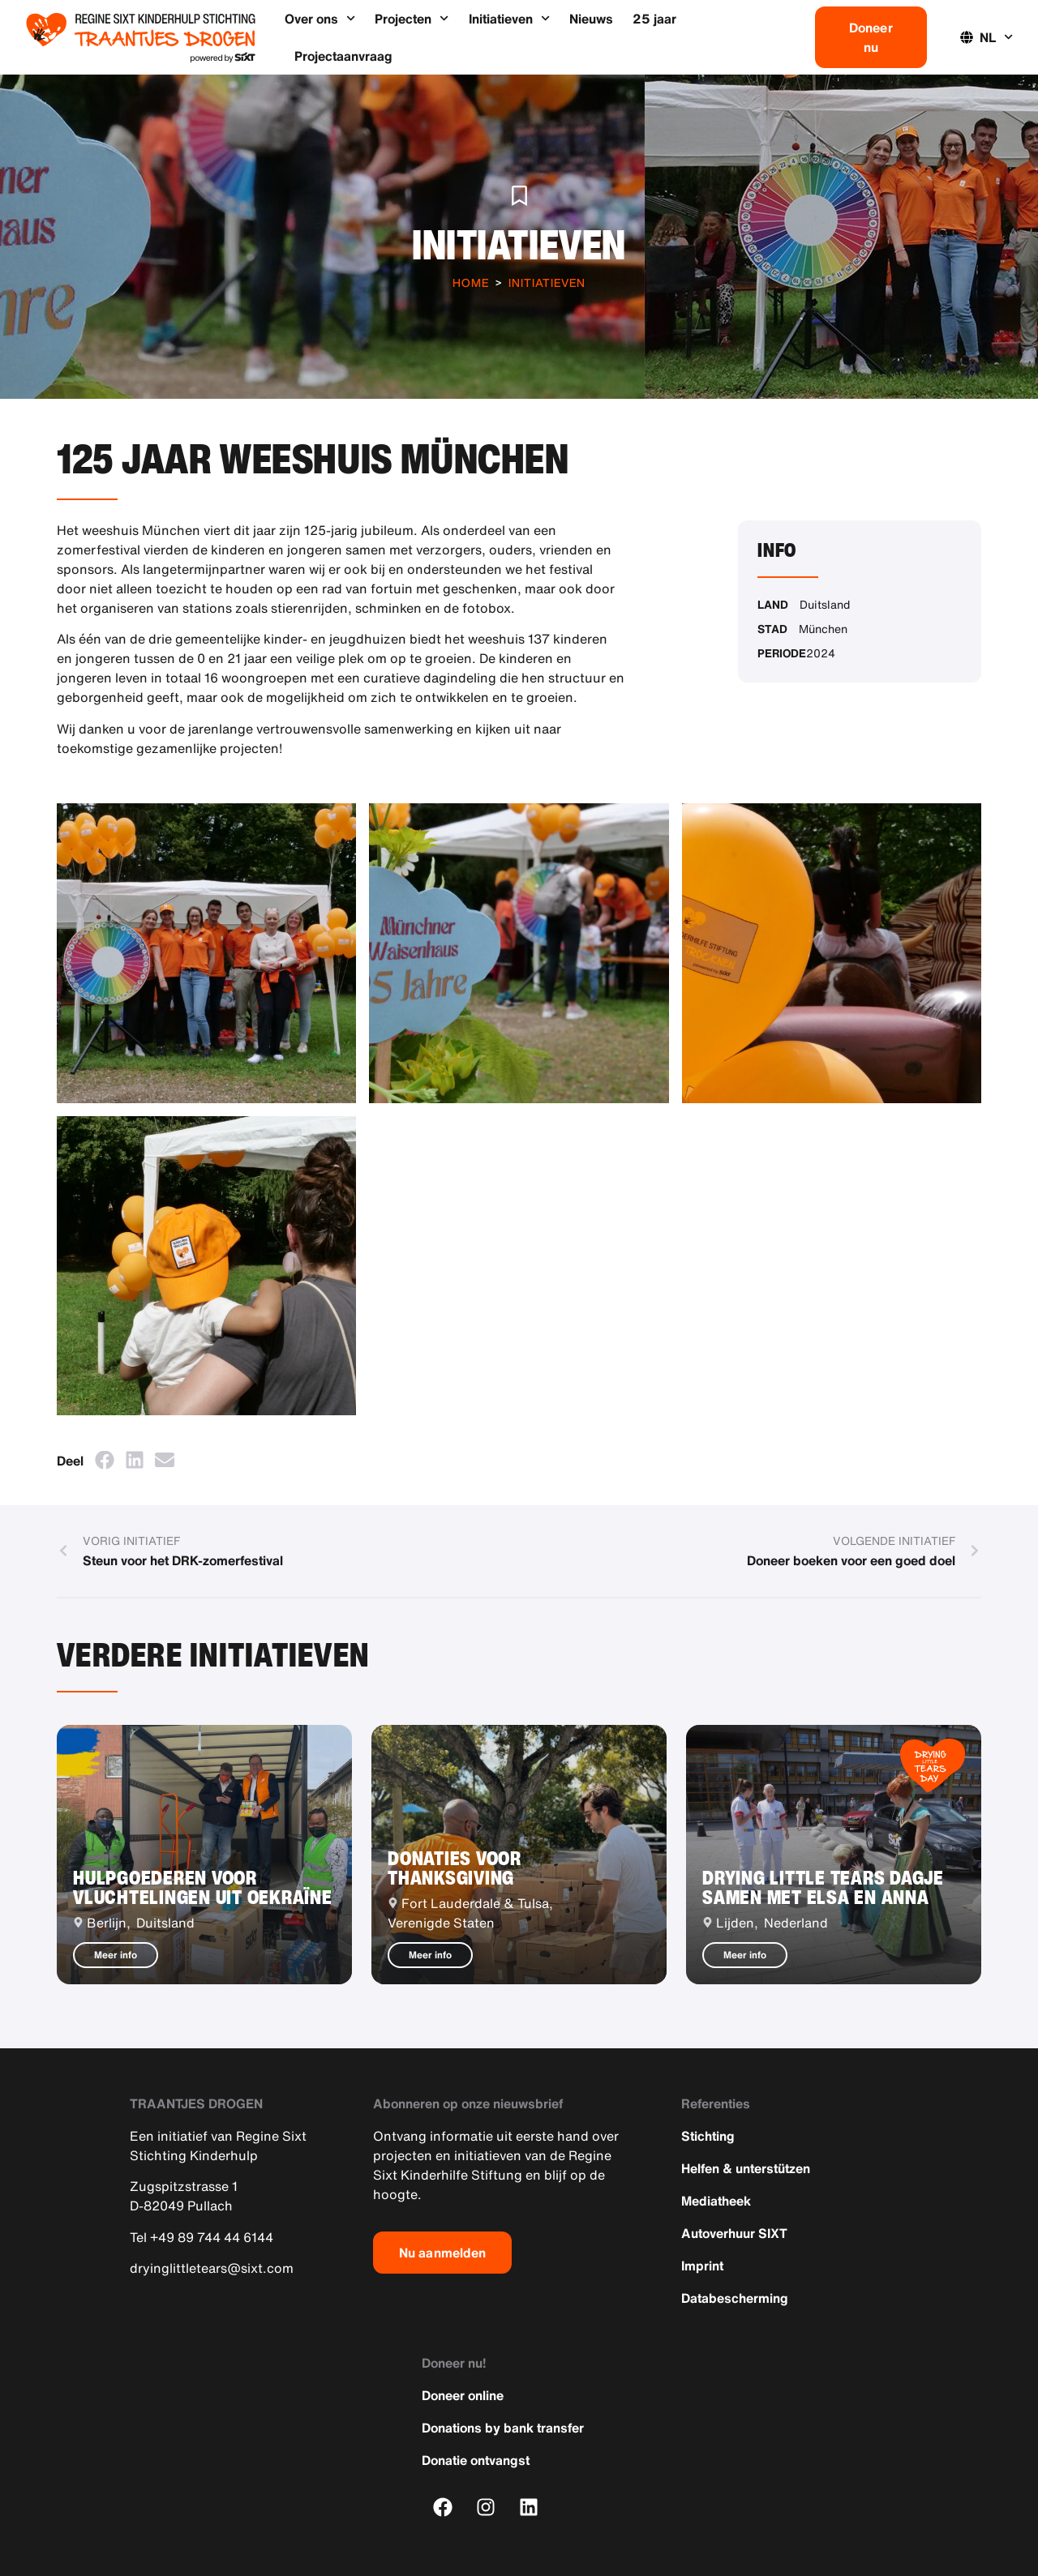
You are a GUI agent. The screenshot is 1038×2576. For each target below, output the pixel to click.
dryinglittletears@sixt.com (212, 2268)
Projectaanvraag (343, 56)
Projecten (411, 18)
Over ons (320, 18)
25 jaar (654, 18)
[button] (104, 1460)
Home (471, 282)
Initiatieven (509, 18)
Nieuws (591, 18)
